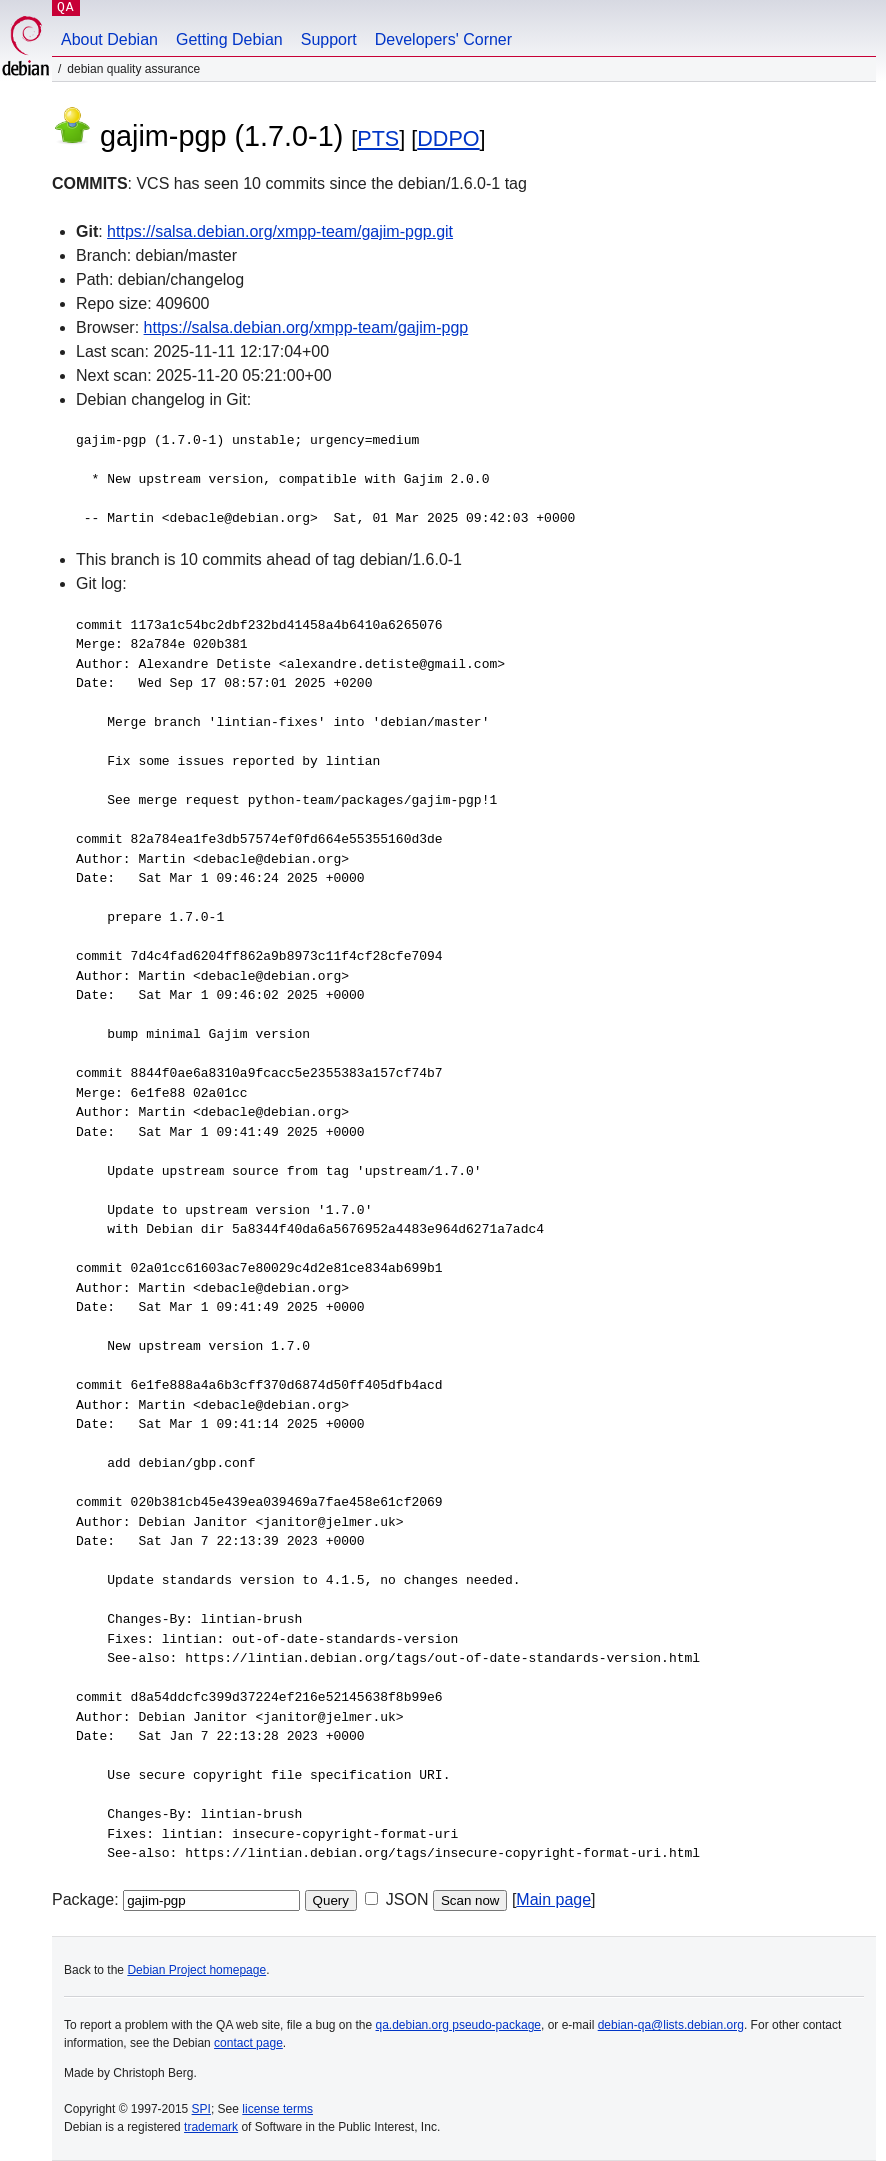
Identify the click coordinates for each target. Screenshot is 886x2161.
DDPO (448, 138)
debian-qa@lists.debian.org (671, 2025)
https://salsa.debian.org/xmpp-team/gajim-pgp (306, 327)
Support (329, 39)
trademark (211, 2127)
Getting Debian (229, 39)
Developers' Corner (443, 39)
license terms (277, 2109)
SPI (201, 2109)
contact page (248, 2043)
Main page (553, 1899)
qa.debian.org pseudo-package (458, 2025)
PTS (378, 138)
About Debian (109, 39)
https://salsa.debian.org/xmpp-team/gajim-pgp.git (280, 231)
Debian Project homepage (196, 1970)
